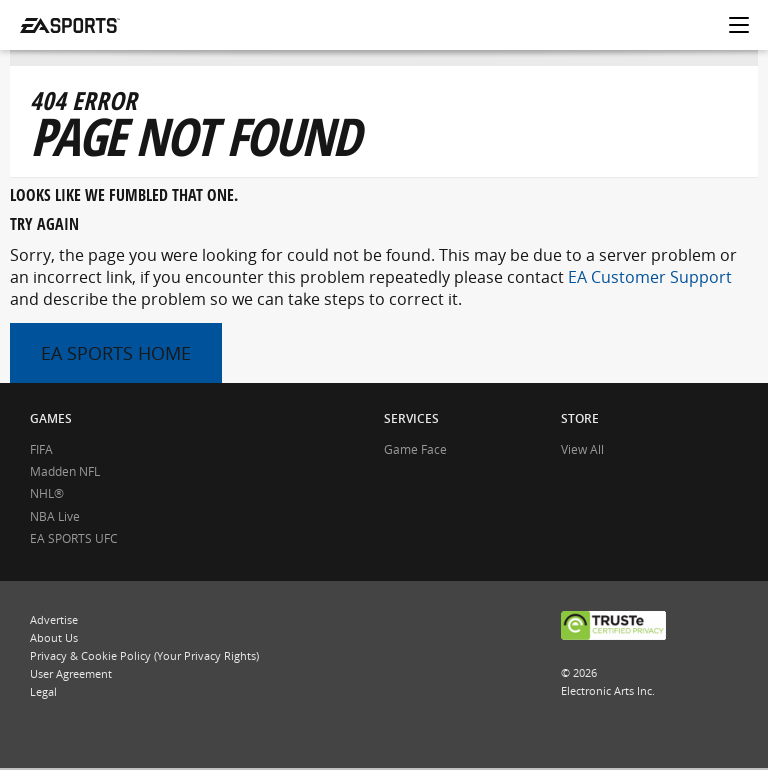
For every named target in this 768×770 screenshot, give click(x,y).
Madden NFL (65, 471)
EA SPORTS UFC (74, 538)
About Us (54, 637)
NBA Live (55, 516)
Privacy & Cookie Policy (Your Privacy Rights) (144, 655)
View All (582, 449)
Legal (43, 691)
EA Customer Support (650, 277)
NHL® (47, 493)
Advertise (54, 619)
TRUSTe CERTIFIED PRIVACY (613, 627)
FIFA (41, 449)
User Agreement (71, 673)
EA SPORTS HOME (116, 353)
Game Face (415, 449)
